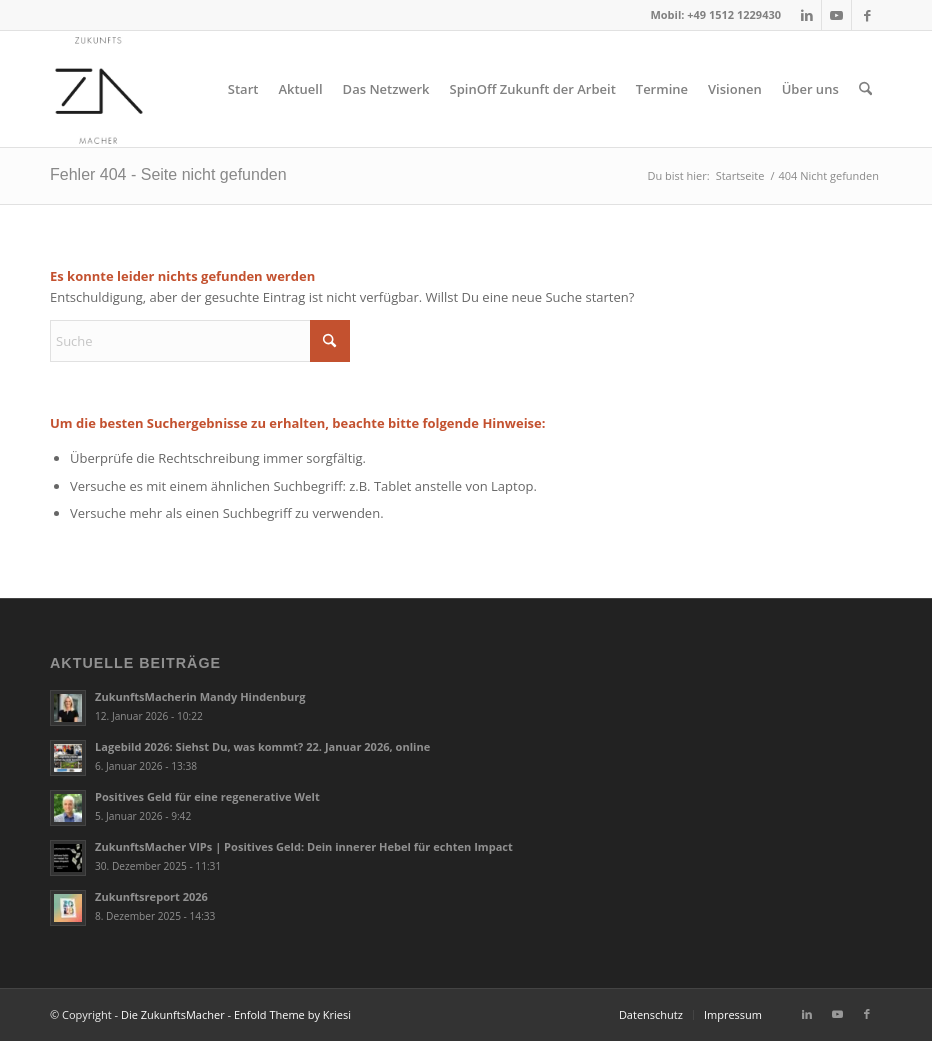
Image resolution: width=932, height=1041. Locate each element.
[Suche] (865, 89)
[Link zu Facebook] (867, 15)
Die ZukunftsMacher (173, 1014)
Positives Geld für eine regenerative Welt (207, 796)
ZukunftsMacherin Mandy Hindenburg (200, 696)
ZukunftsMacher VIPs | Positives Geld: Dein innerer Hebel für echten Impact (304, 846)
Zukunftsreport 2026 (151, 896)
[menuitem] (243, 89)
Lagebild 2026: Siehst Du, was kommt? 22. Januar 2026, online (262, 746)
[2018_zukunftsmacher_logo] (99, 89)
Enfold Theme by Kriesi (292, 1014)
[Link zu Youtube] (836, 15)
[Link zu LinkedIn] (806, 15)
